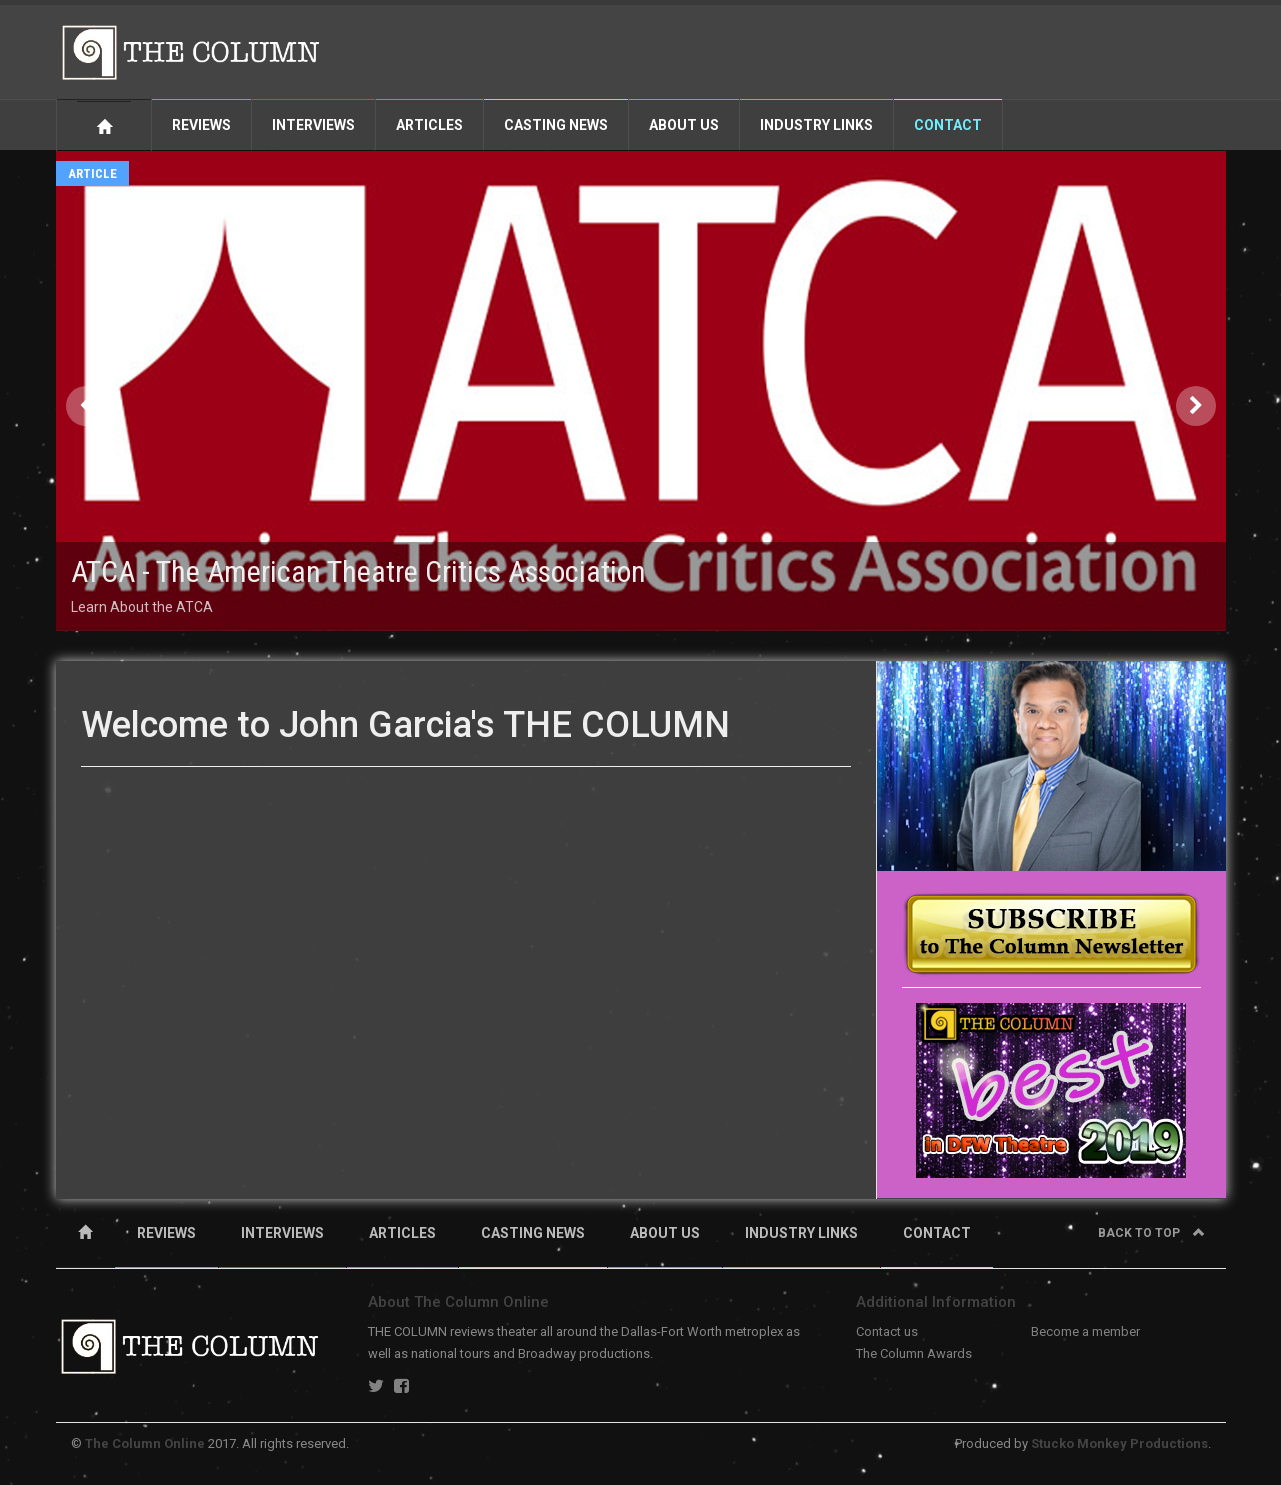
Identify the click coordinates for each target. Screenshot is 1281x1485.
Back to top (1151, 1233)
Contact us (887, 1331)
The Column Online (145, 1443)
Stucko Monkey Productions (1119, 1443)
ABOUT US (665, 1233)
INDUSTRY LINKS (801, 1233)
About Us (684, 125)
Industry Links (816, 125)
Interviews (313, 125)
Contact (948, 125)
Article (92, 173)
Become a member (1085, 1331)
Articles (429, 125)
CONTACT (937, 1233)
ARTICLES (402, 1233)
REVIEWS (166, 1233)
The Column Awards (914, 1353)
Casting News (556, 125)
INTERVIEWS (282, 1233)
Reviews (201, 125)
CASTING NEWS (533, 1233)
